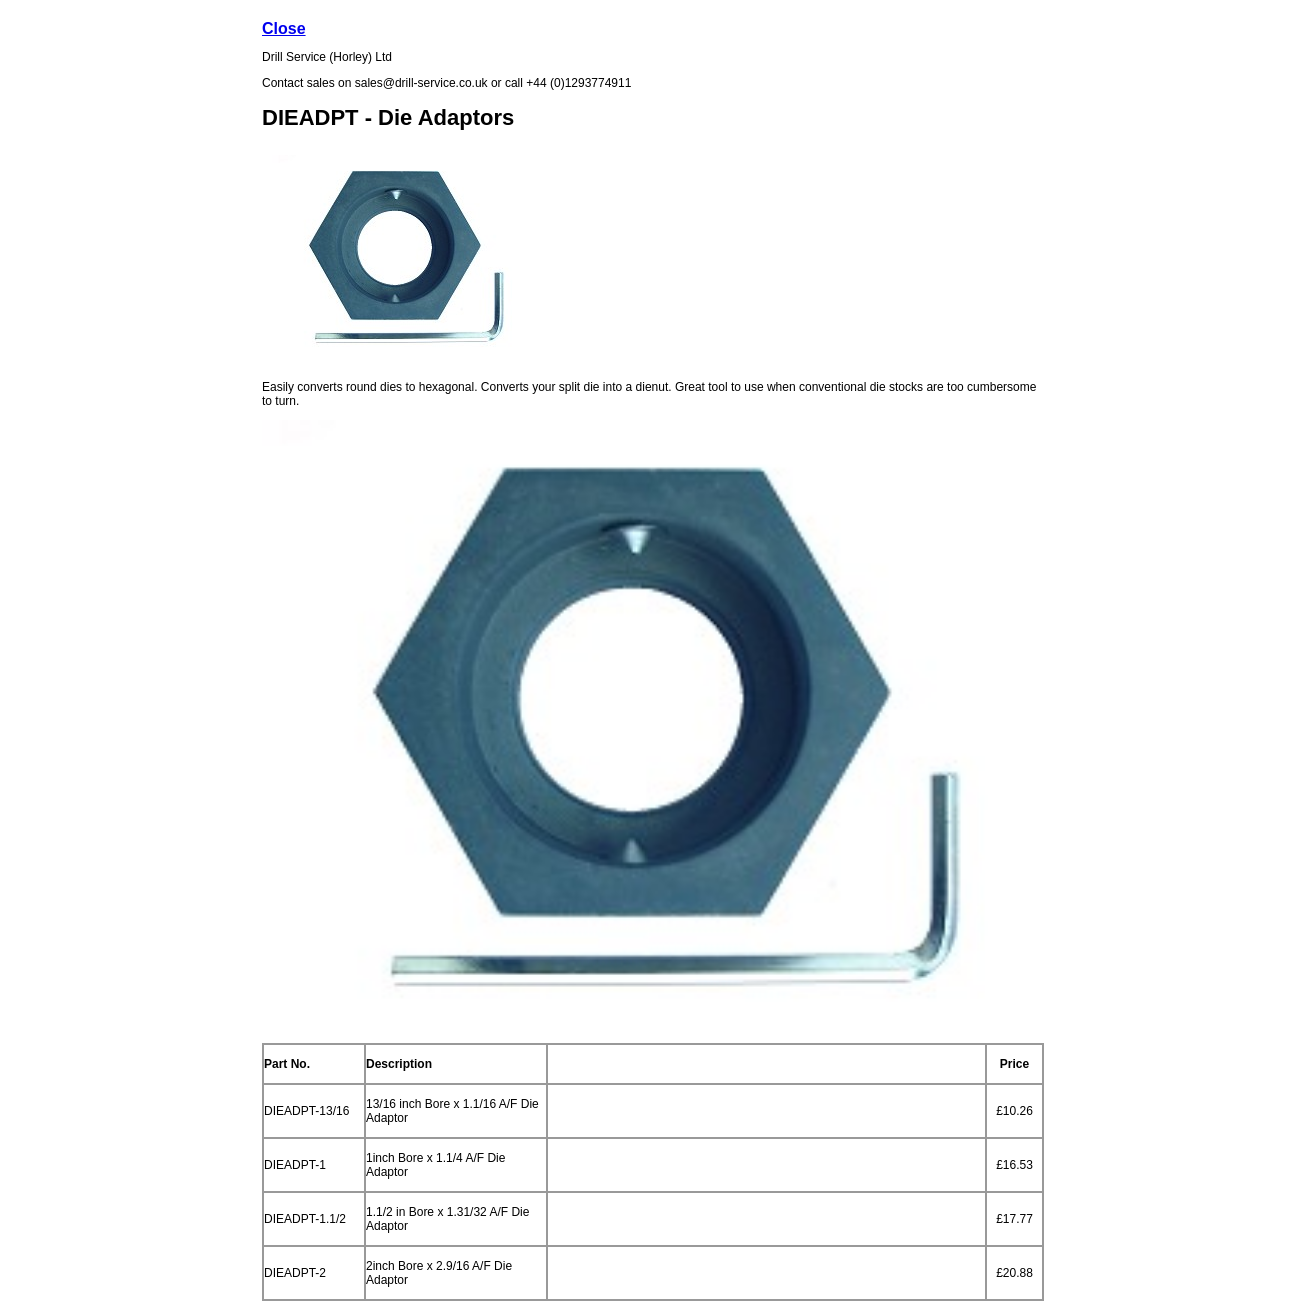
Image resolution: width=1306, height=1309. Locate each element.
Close (284, 28)
